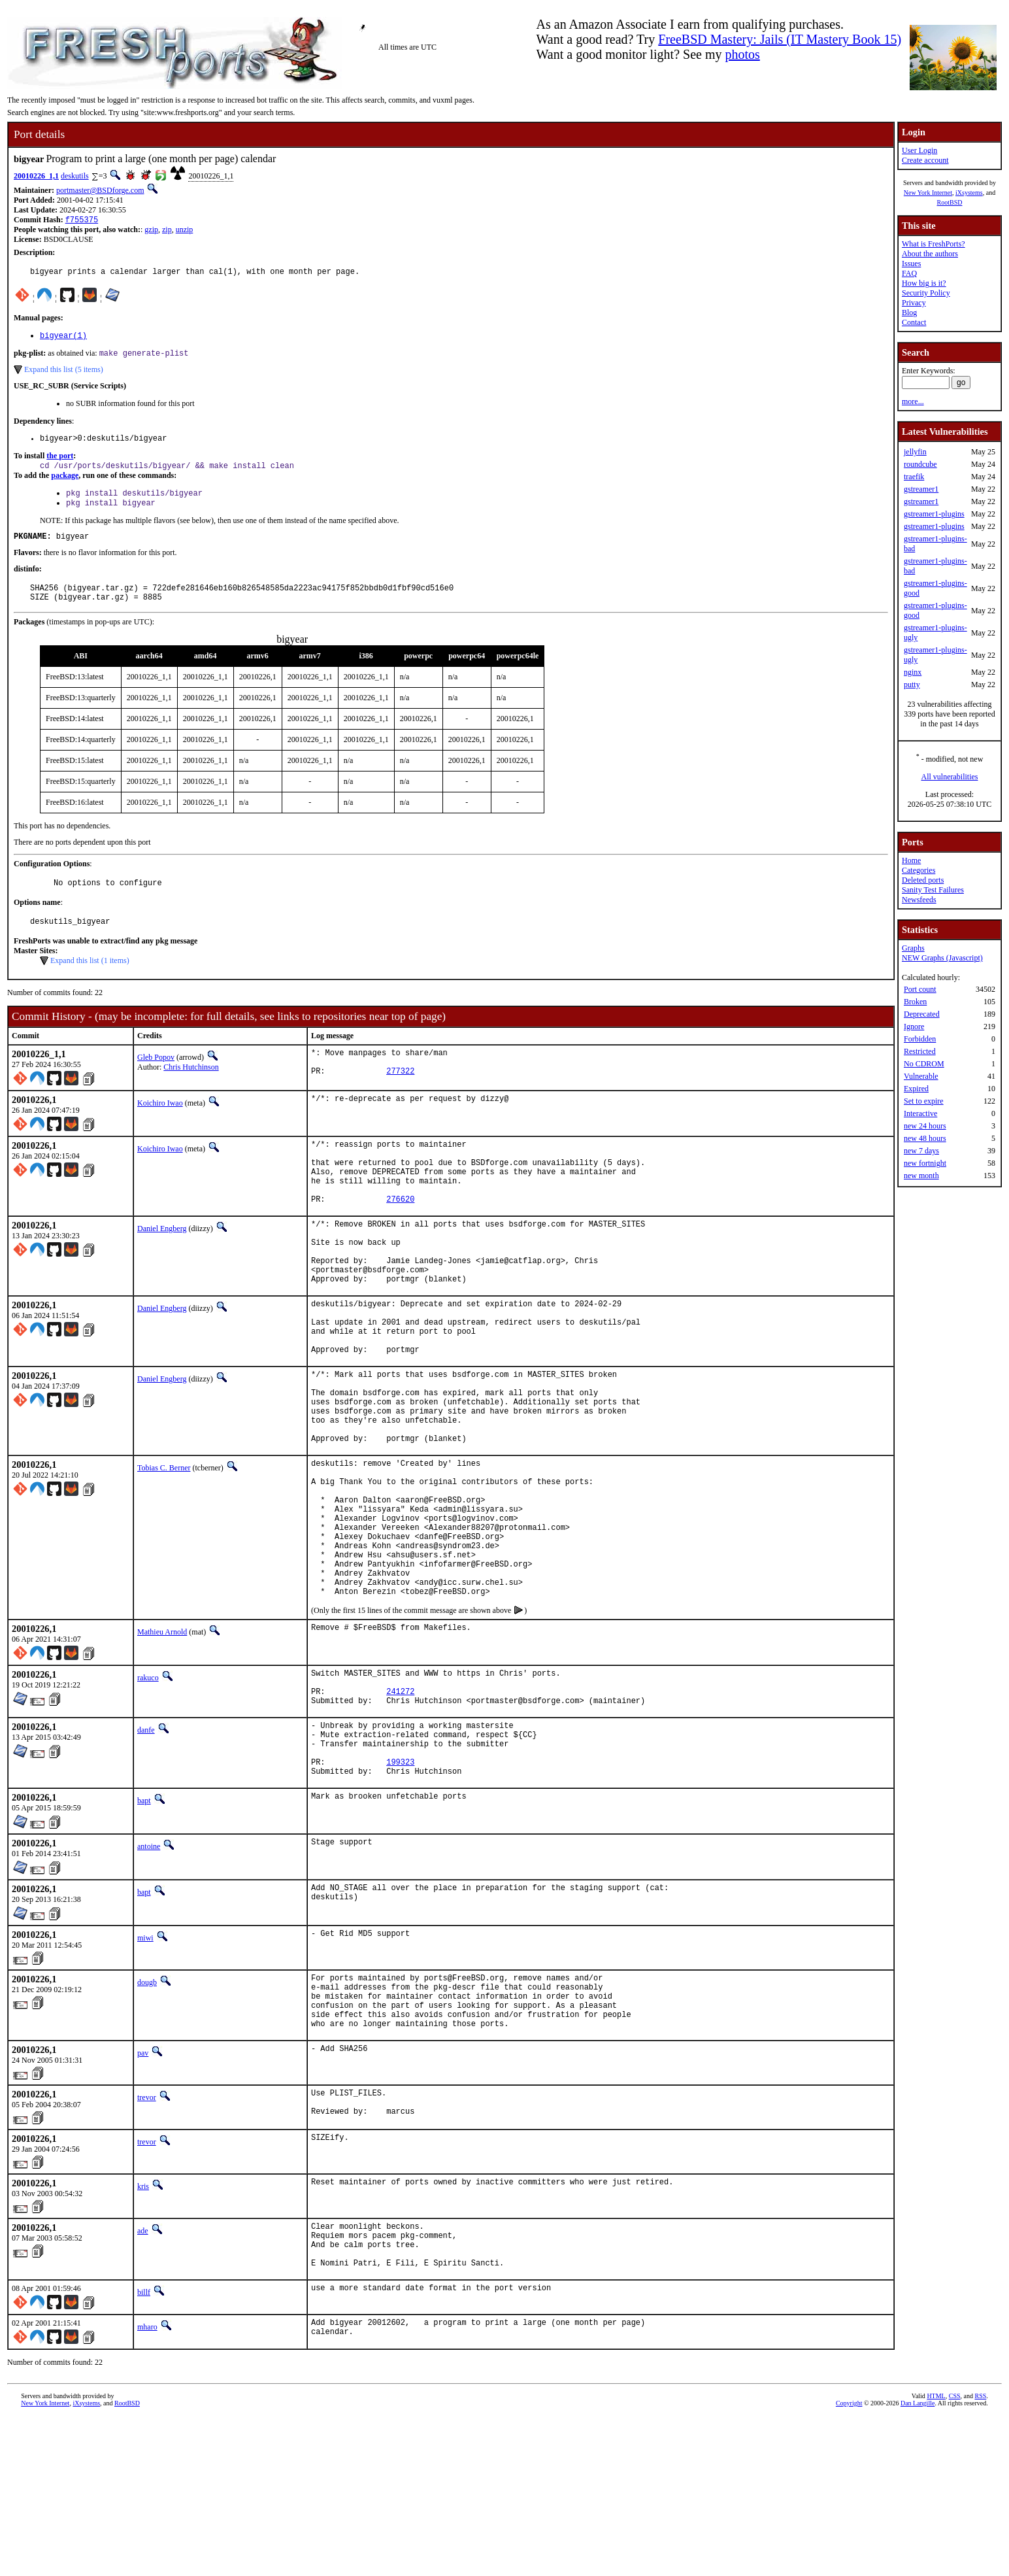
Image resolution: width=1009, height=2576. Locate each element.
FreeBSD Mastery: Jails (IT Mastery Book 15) (779, 39)
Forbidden (920, 1038)
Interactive (920, 1113)
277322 (400, 1098)
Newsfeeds (919, 899)
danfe (146, 1847)
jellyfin (915, 451)
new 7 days (921, 1150)
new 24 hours (925, 1125)
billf (143, 2447)
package (64, 484)
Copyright (849, 2561)
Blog (909, 312)
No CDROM (924, 1063)
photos (742, 54)
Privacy (914, 302)
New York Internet (928, 192)
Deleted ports (923, 880)
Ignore (914, 1026)
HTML (936, 2554)
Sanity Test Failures (933, 889)
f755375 (81, 220)
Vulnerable (921, 1076)
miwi (145, 2066)
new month (921, 1175)
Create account (925, 160)
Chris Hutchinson (190, 1088)
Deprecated (922, 1014)
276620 (400, 1237)
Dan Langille (918, 2561)
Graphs (913, 948)
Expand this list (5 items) (63, 375)
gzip (151, 230)
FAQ (909, 273)
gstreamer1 (921, 489)
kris (143, 2331)
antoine (148, 1975)
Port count (920, 989)
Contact (914, 322)
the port (59, 463)
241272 (400, 1806)
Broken (915, 1001)
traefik (914, 476)
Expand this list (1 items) (89, 982)
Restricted (920, 1051)
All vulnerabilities (949, 776)
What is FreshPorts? (933, 243)
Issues (911, 263)
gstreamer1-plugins (934, 513)
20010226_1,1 (36, 175)
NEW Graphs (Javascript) (942, 957)
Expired (916, 1088)
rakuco (148, 1786)
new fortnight (925, 1163)
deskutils (75, 175)
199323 (400, 1888)
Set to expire (924, 1101)
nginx (912, 672)
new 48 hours (925, 1138)
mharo (147, 2481)
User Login (919, 150)
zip (167, 230)
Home (911, 860)
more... (913, 401)
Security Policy (926, 292)
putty (912, 684)
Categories (918, 870)
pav (142, 2193)
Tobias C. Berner (163, 1547)
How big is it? (924, 283)
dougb (147, 2111)
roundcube (920, 464)
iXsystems (969, 192)
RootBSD (950, 202)
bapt (144, 1929)
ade (142, 2376)
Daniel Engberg (161, 1267)
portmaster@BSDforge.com (100, 190)
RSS (980, 2554)
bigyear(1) (63, 339)
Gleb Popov (155, 1078)
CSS (955, 2554)
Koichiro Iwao (160, 1127)
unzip (184, 230)
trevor (146, 2238)
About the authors (930, 253)
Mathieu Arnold (162, 1741)
